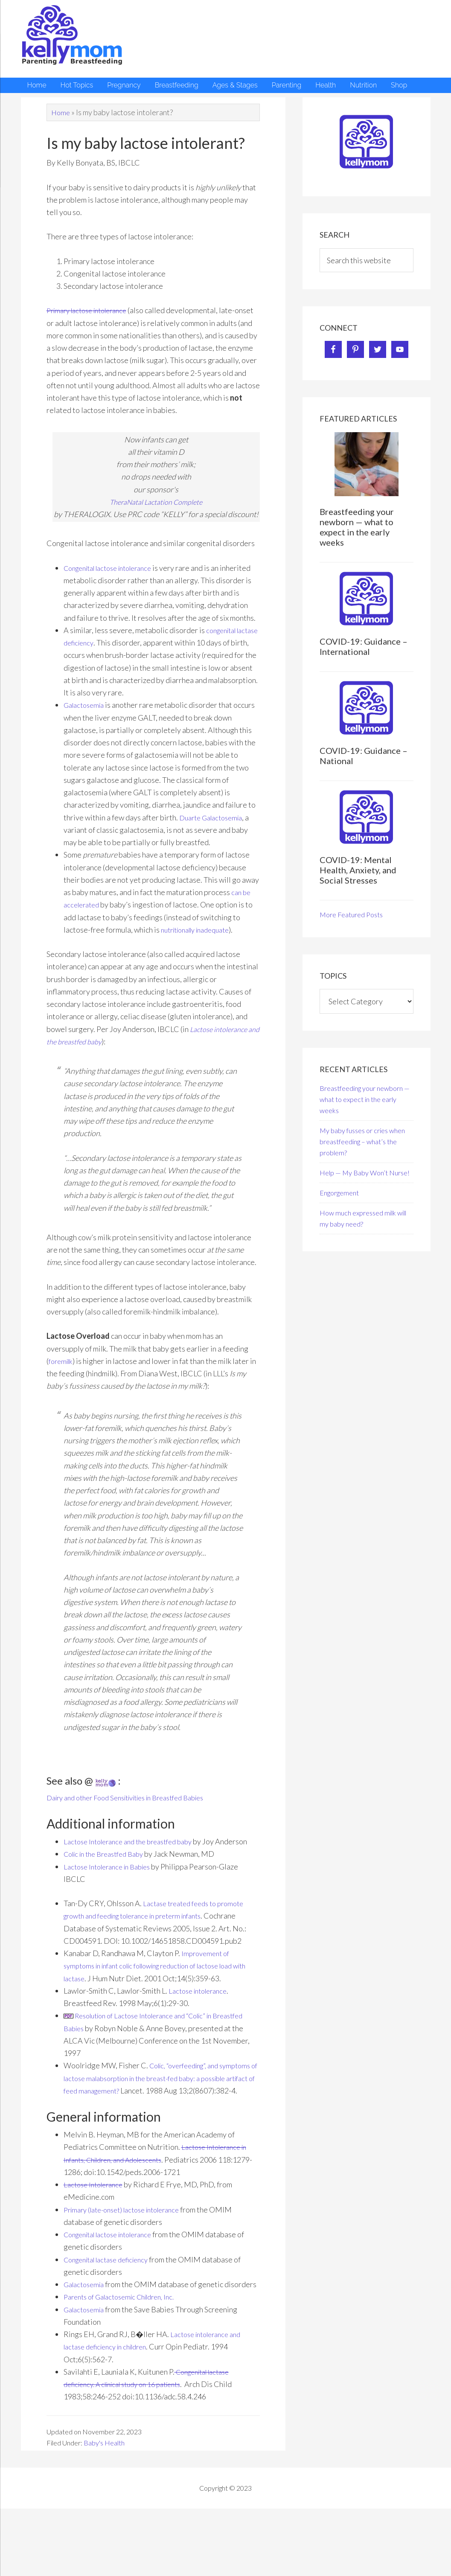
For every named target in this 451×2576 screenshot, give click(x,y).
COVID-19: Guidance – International (363, 646)
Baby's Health (104, 2493)
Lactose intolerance (201, 2015)
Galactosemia (86, 717)
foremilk (62, 1373)
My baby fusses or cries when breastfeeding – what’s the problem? (362, 1141)
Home (61, 112)
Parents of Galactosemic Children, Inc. (126, 2346)
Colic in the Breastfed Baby (109, 1879)
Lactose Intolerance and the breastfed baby (135, 1853)
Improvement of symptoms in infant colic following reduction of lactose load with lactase (160, 1991)
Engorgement (339, 1193)
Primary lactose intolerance (92, 310)
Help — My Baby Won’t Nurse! (365, 1173)
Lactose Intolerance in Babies (112, 1891)
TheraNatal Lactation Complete (156, 501)
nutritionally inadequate (201, 942)
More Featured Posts (351, 914)
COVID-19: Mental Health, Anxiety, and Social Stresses (358, 870)
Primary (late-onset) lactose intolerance (129, 2246)
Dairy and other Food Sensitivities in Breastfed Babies (136, 1809)
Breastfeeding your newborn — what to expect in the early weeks (357, 526)
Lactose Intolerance (96, 2222)
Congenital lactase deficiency (112, 2296)
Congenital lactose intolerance (115, 568)
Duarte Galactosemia (214, 829)
